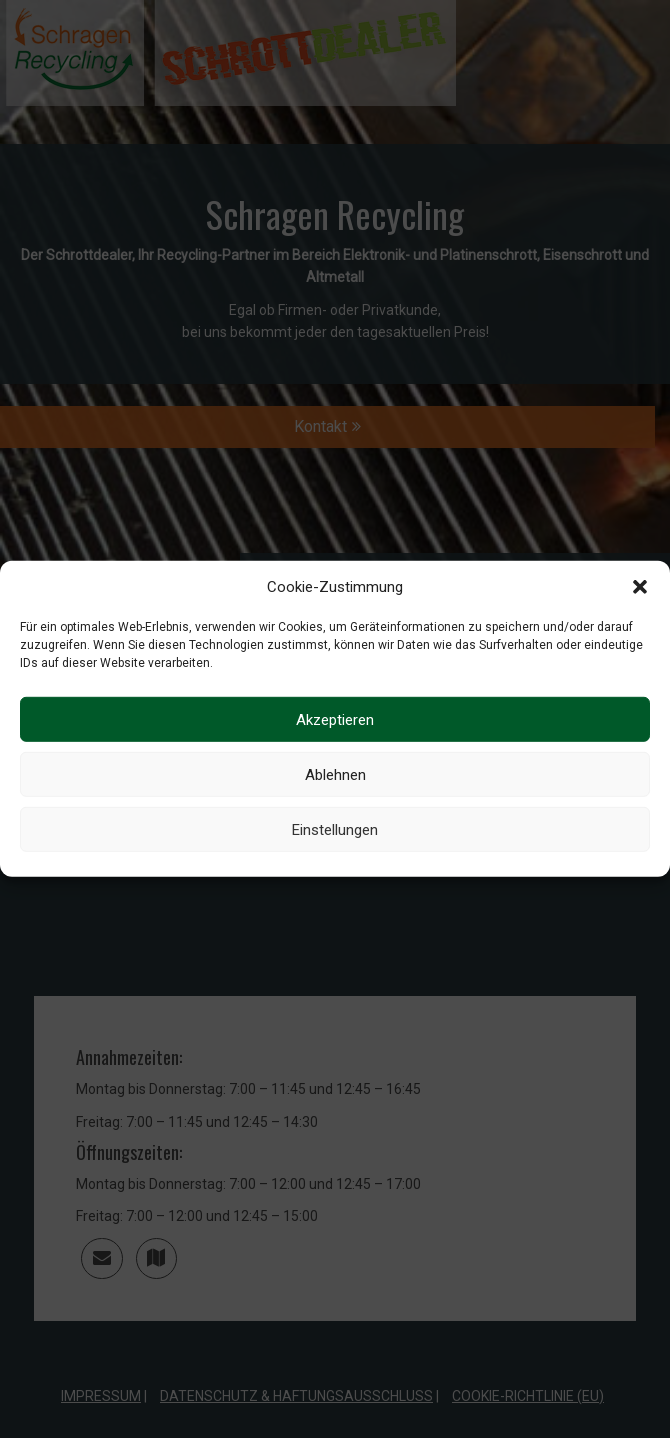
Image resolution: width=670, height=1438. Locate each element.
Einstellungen (335, 830)
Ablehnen (335, 775)
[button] (640, 587)
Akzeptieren (335, 720)
